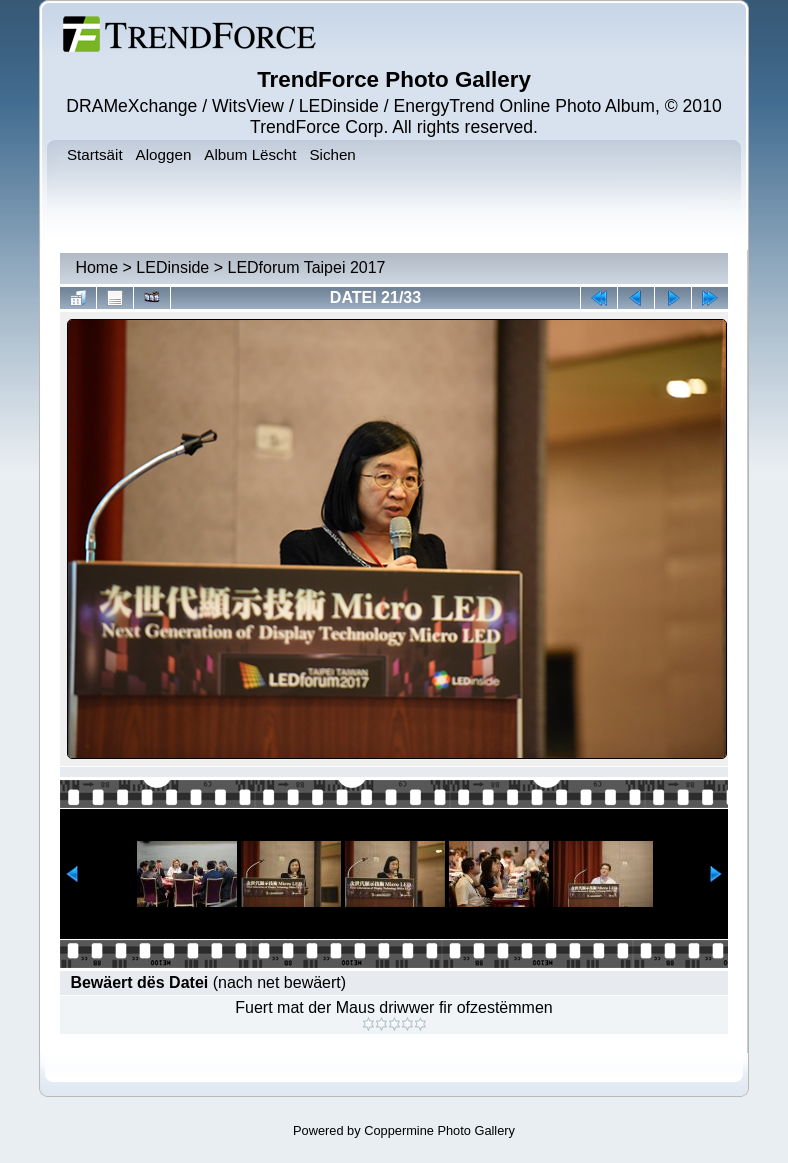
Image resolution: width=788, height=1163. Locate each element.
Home (96, 267)
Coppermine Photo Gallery (439, 1130)
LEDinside (172, 267)
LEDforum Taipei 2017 (306, 267)
